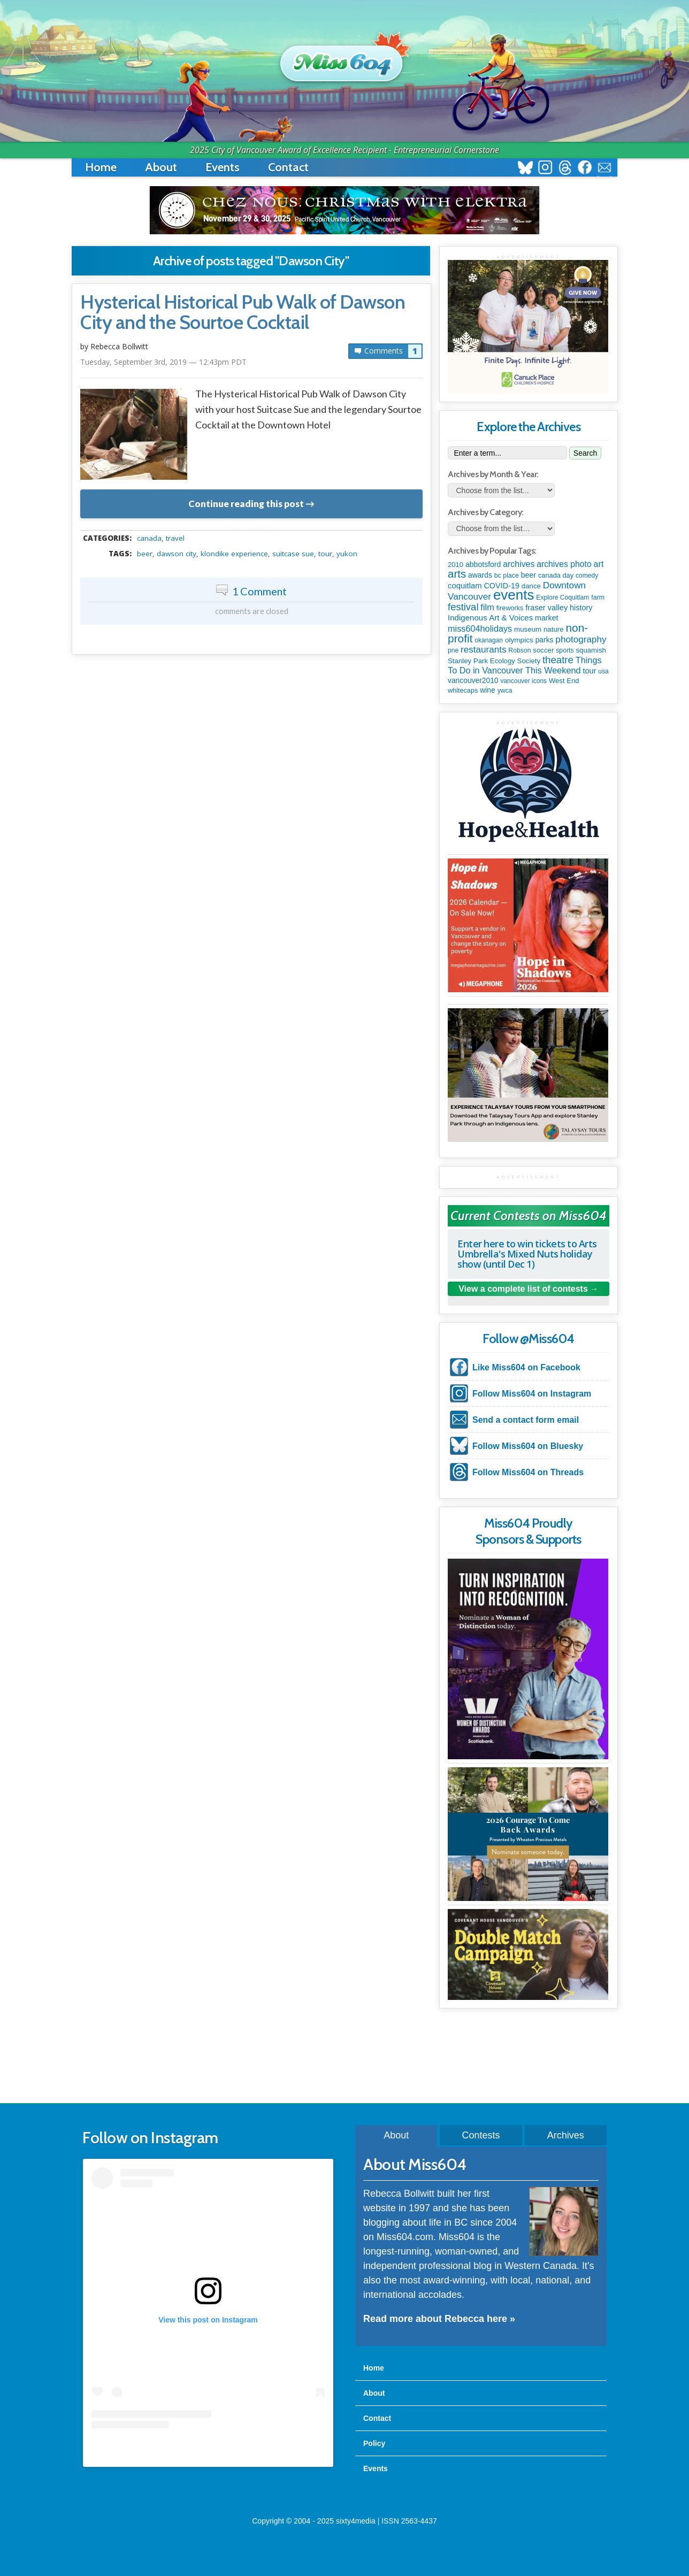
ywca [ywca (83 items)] (504, 690)
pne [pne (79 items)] (453, 650)
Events (222, 167)
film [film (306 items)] (487, 607)
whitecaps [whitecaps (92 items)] (463, 690)
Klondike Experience (234, 553)
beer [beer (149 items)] (528, 575)
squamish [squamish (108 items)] (591, 650)
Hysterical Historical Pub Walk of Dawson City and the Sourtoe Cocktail (242, 312)
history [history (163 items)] (581, 607)
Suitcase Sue (293, 553)
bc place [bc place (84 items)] (506, 575)
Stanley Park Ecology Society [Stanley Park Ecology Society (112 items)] (494, 661)
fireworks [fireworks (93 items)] (510, 608)
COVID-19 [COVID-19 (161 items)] (501, 585)
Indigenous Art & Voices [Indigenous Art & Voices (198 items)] (490, 617)
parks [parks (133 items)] (544, 639)
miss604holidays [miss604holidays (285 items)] (480, 628)
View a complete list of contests (523, 1288)
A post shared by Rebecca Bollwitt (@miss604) (208, 2449)
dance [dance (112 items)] (531, 586)
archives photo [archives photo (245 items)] (564, 564)
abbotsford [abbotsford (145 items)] (483, 564)
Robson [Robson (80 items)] (519, 650)
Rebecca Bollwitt (119, 346)
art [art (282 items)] (599, 564)
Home (101, 167)
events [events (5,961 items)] (513, 595)
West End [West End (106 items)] (564, 681)
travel (175, 538)
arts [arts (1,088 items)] (457, 574)
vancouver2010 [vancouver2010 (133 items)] (473, 680)
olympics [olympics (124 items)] (519, 640)
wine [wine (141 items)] (487, 690)
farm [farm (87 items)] (597, 597)
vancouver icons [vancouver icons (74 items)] (523, 681)
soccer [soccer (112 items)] (543, 650)
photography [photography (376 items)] (580, 639)
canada (149, 538)
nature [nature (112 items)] (553, 629)
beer (144, 553)
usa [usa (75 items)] (603, 671)
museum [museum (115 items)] (527, 629)
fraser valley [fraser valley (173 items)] (546, 607)
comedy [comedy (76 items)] (587, 575)
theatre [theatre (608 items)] (557, 659)
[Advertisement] (344, 2057)
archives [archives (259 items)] (518, 564)
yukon (346, 553)
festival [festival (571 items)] (463, 606)
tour (325, 553)
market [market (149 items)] (546, 618)
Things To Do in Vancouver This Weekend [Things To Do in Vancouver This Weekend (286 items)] (525, 664)
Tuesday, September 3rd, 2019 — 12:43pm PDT (163, 362)
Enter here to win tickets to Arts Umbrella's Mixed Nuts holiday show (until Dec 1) (527, 1253)
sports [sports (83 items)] (564, 650)
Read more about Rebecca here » (439, 2318)
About (161, 167)
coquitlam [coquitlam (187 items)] (465, 585)
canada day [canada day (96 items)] (555, 575)
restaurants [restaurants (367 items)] (483, 650)
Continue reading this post (246, 503)
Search (585, 453)
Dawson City (176, 553)
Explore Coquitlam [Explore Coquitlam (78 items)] (562, 597)
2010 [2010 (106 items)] (455, 565)
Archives (565, 2135)
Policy (374, 2443)
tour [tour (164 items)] (589, 670)
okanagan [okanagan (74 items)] (488, 640)
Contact (288, 167)
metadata (253, 528)
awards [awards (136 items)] (480, 575)
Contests (481, 2135)
